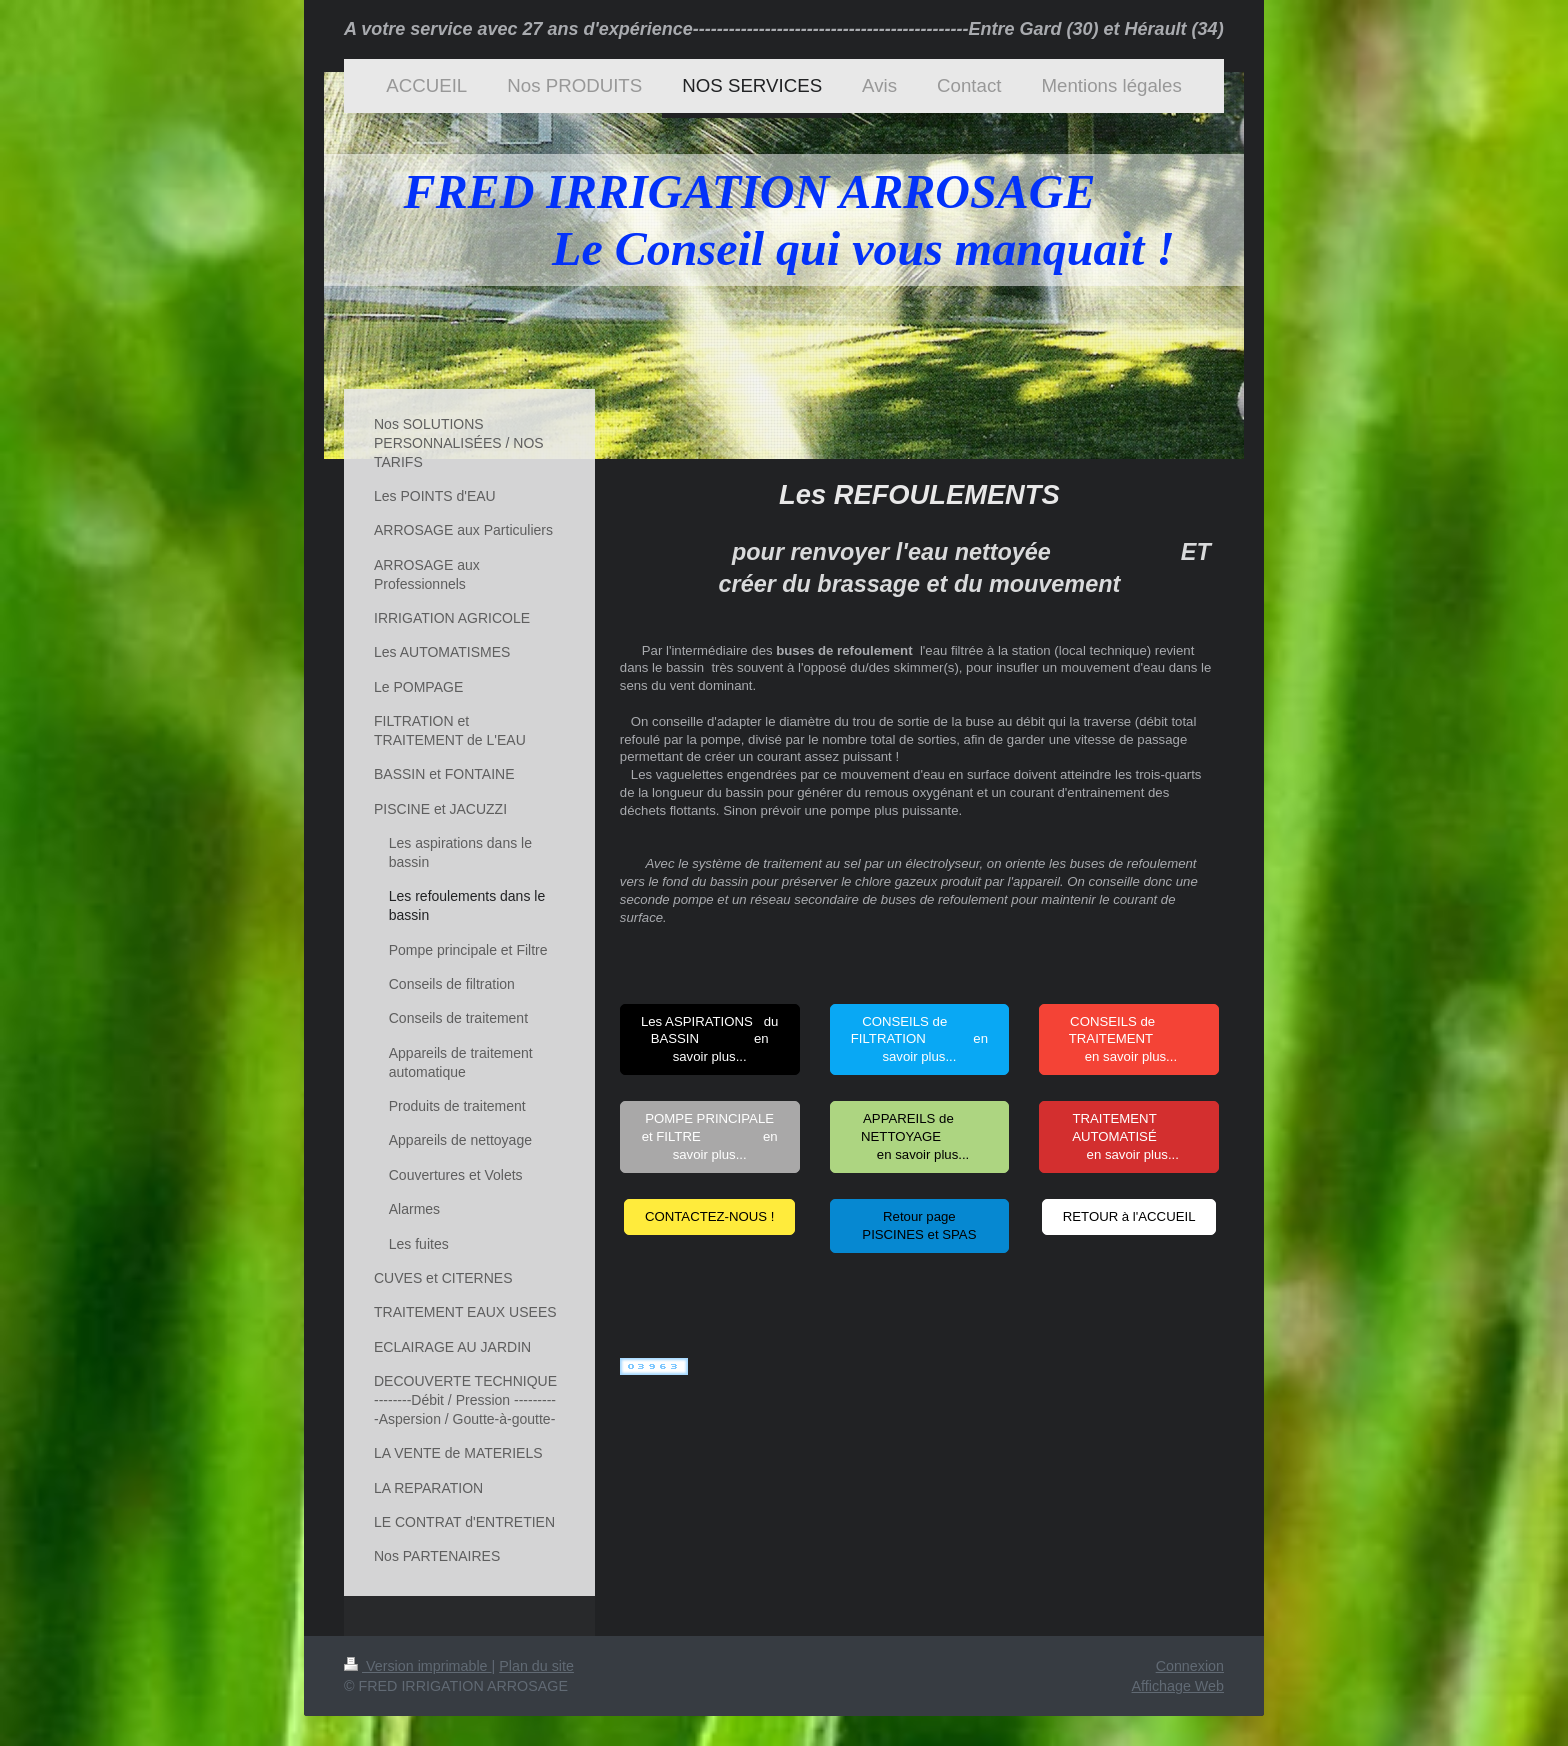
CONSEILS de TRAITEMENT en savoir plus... (1129, 1039)
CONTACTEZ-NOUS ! (709, 1216)
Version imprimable (418, 1666)
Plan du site (536, 1666)
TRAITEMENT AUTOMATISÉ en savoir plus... (1129, 1136)
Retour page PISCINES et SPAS (919, 1225)
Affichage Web (1178, 1686)
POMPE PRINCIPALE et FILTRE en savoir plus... (710, 1136)
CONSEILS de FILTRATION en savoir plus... (919, 1039)
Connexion (1190, 1666)
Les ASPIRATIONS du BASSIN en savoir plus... (710, 1039)
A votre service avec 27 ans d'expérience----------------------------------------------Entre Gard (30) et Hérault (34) (784, 29)
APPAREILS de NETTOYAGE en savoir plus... (919, 1136)
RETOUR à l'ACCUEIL (1129, 1216)
